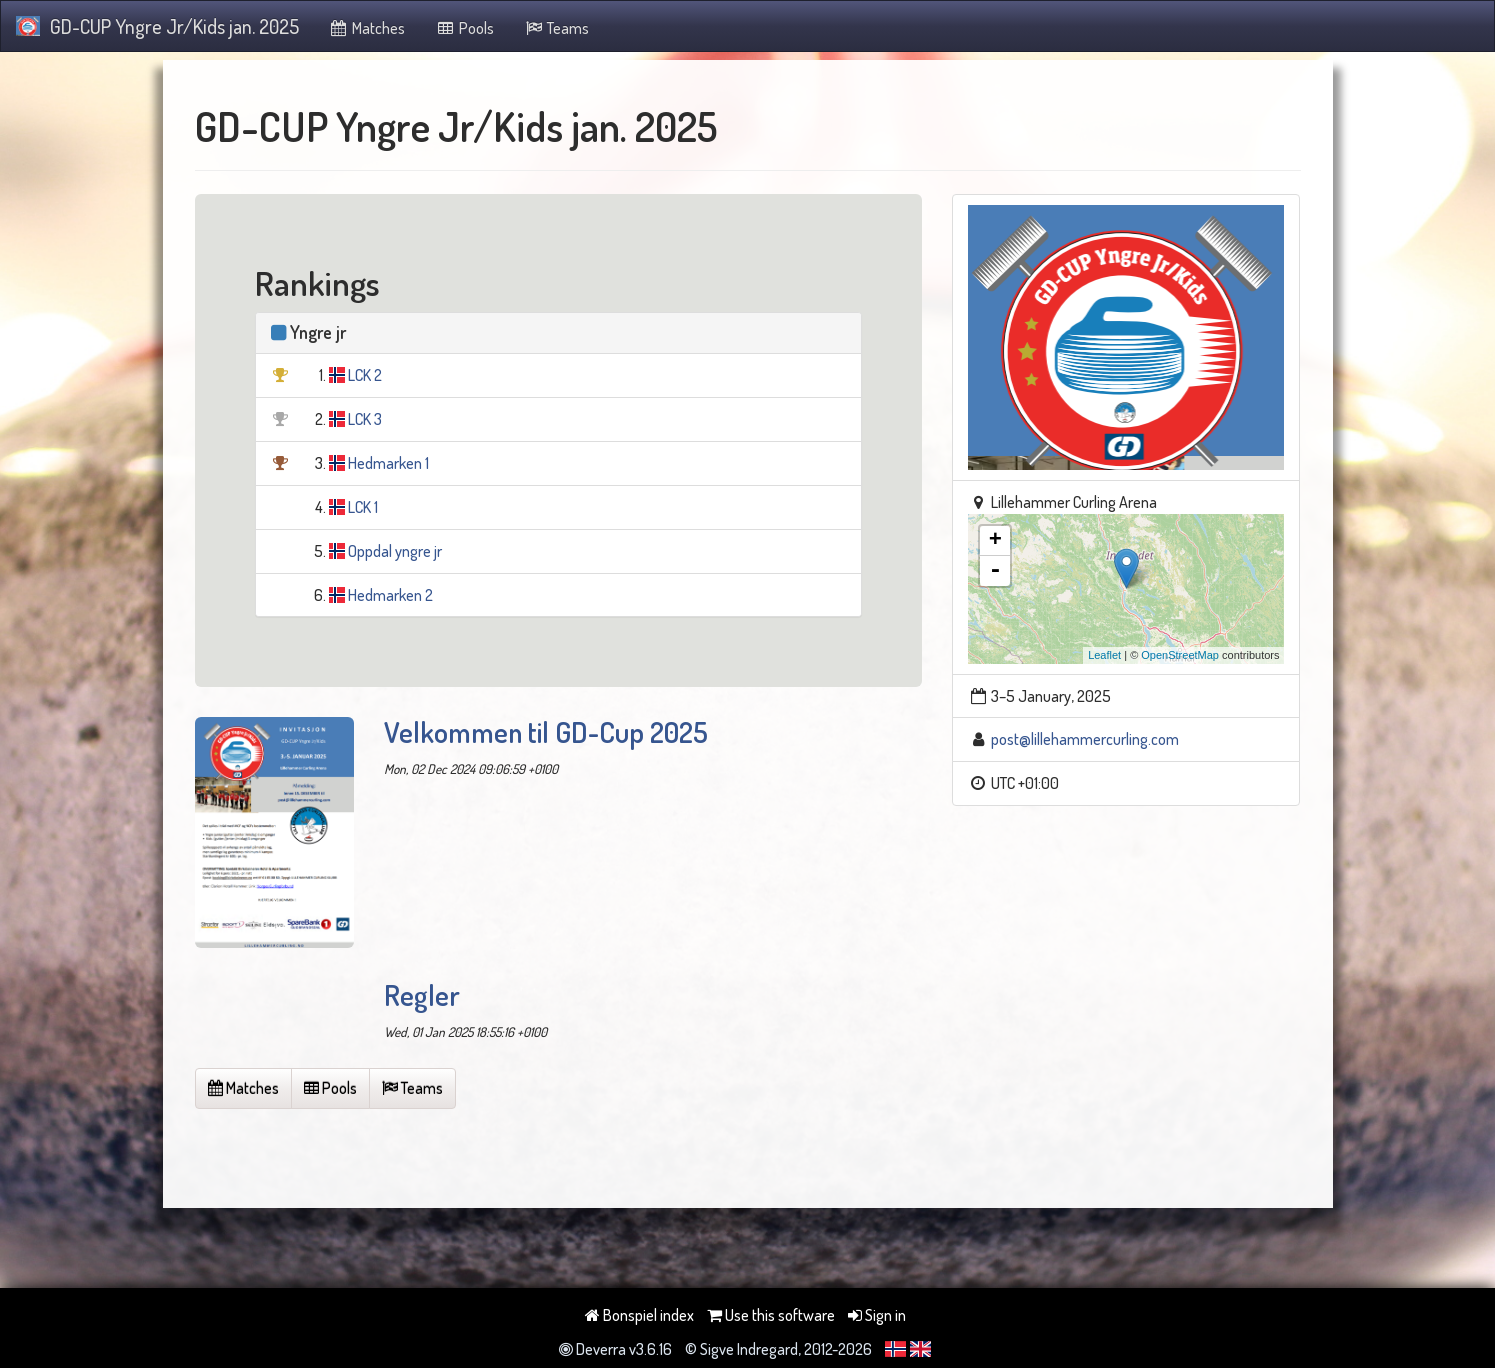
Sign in (877, 1315)
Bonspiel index (639, 1315)
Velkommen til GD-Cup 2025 (546, 732)
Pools (464, 28)
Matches (367, 28)
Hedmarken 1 (388, 463)
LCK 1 (363, 507)
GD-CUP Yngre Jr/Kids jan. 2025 (157, 26)
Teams (557, 28)
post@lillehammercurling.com (1085, 739)
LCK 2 (365, 375)
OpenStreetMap (1180, 655)
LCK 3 (365, 419)
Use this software (771, 1315)
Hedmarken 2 (390, 595)
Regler (422, 995)
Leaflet (1104, 655)
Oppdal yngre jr (395, 551)
